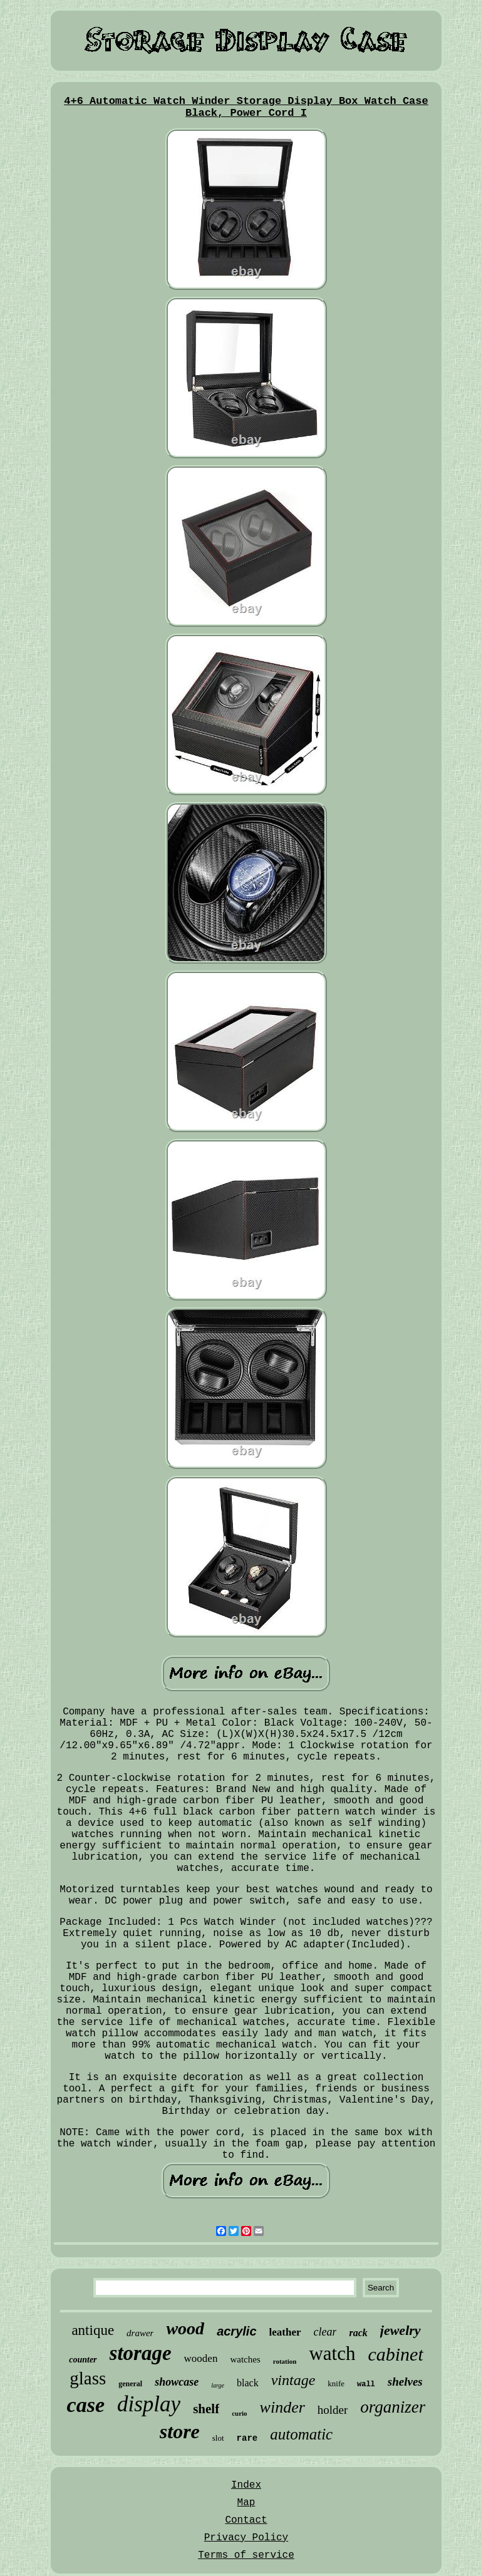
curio (239, 2413)
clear (325, 2332)
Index (246, 2485)
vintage (293, 2380)
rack (358, 2332)
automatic (301, 2434)
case (86, 2404)
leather (285, 2332)
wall (366, 2384)
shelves (405, 2381)
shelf (206, 2408)
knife (336, 2383)
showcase (177, 2382)
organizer (392, 2407)
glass (88, 2378)
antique (92, 2330)
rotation (285, 2361)
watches (245, 2359)
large (217, 2385)
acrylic (236, 2331)
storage (141, 2353)
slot (218, 2438)
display (148, 2404)
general (130, 2383)
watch (332, 2353)
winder (282, 2407)
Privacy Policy (246, 2537)
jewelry (400, 2330)
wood (185, 2328)
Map (246, 2502)
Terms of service (246, 2555)
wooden (201, 2358)
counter (82, 2359)
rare (247, 2438)
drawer (140, 2333)
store (180, 2431)
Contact (246, 2520)
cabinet (395, 2354)
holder (333, 2409)
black (248, 2383)
